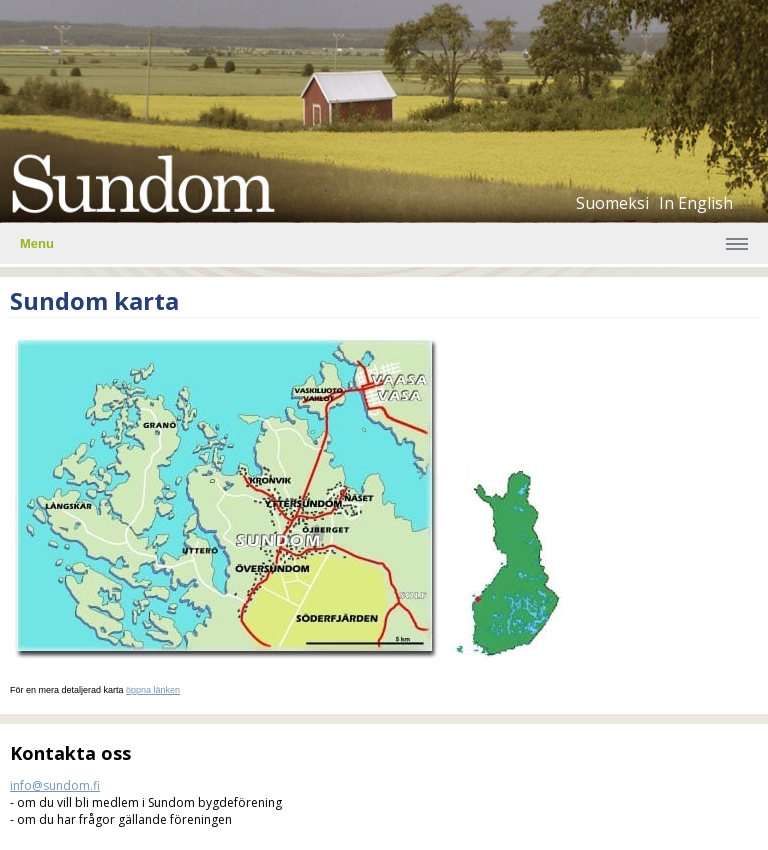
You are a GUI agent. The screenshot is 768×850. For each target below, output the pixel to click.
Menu (37, 243)
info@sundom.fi (55, 785)
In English (696, 203)
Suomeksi (612, 203)
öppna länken (153, 690)
